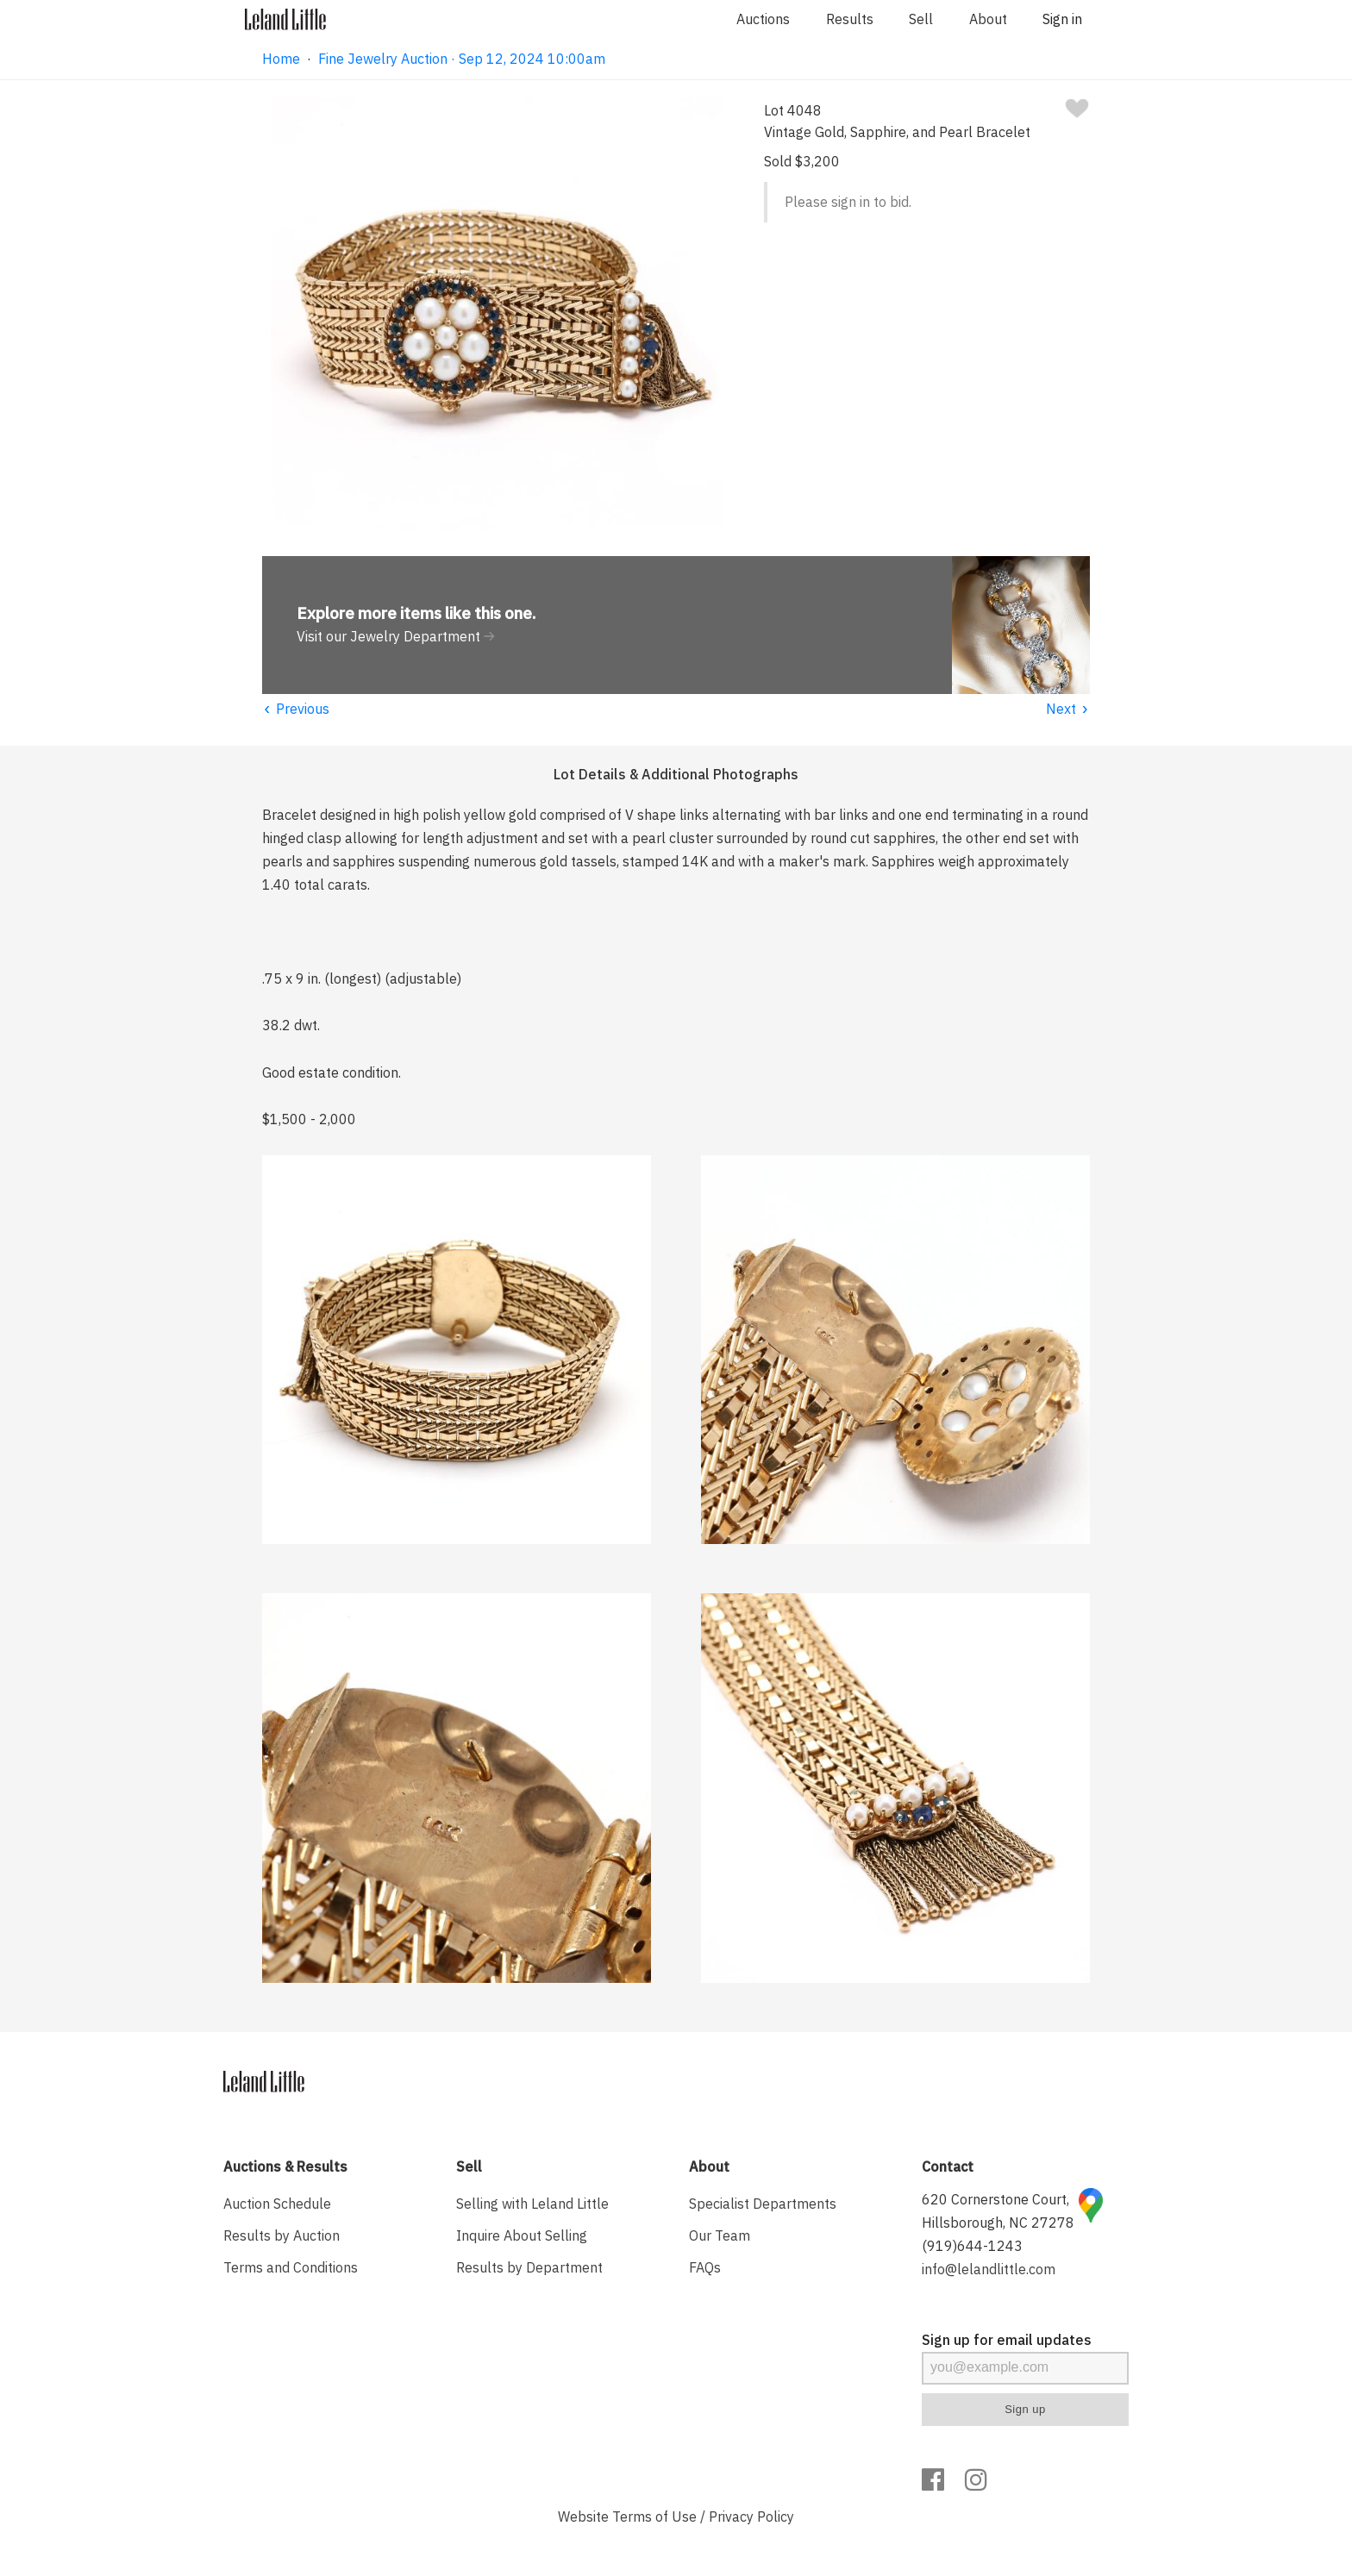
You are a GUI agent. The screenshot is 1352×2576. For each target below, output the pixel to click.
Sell (921, 19)
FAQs (705, 2267)
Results (849, 19)
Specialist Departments (762, 2203)
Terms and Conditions (290, 2267)
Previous (295, 708)
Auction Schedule (277, 2203)
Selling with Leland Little (532, 2203)
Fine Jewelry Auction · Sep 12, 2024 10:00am (461, 58)
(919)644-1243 (972, 2245)
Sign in (1062, 19)
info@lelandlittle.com (988, 2269)
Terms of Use (654, 2516)
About (988, 19)
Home (281, 58)
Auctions (763, 19)
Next (1068, 708)
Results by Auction (281, 2235)
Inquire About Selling (521, 2235)
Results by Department (529, 2267)
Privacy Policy (751, 2516)
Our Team (719, 2235)
